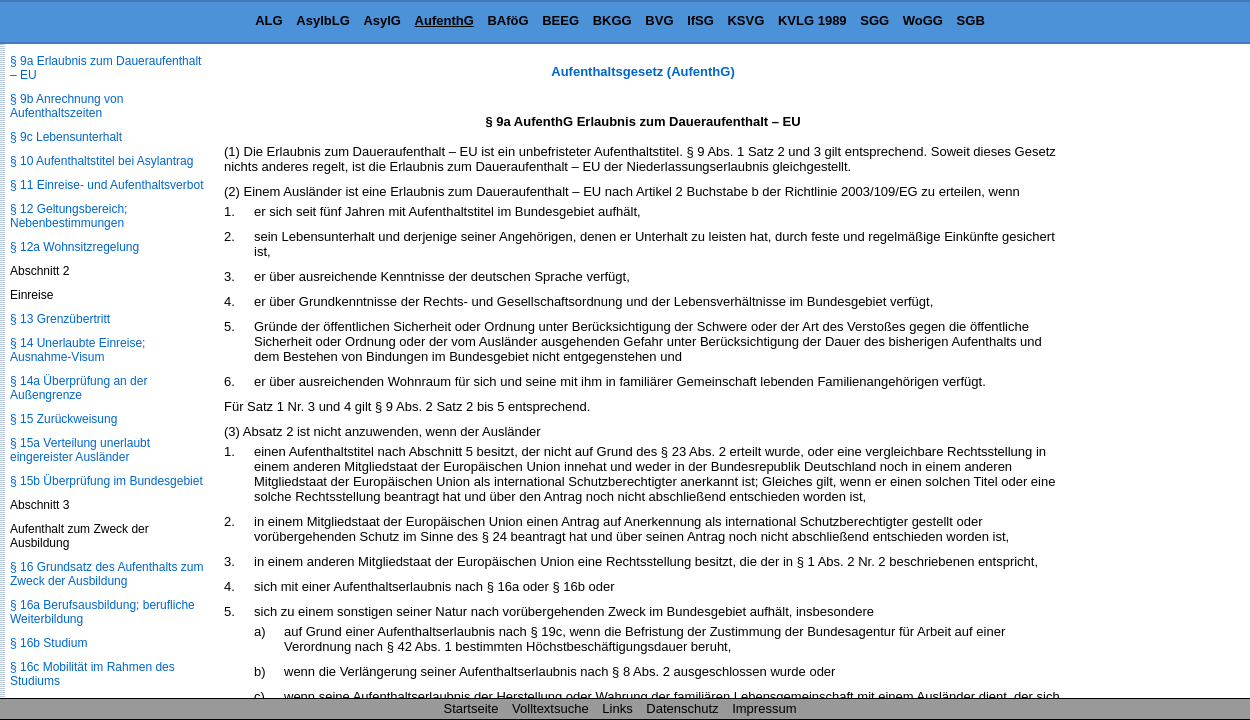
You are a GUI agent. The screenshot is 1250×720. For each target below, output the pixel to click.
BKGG (612, 20)
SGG (874, 20)
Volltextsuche (550, 708)
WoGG (923, 20)
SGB (971, 20)
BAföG (507, 20)
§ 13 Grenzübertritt (60, 319)
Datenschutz (682, 708)
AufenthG (444, 20)
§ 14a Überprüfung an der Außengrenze (78, 388)
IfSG (700, 20)
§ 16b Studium (48, 643)
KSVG (745, 20)
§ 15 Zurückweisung (63, 419)
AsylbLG (322, 20)
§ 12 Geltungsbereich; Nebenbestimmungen (68, 216)
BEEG (560, 20)
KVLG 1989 (812, 20)
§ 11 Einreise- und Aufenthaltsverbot (106, 185)
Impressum (764, 708)
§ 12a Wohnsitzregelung (74, 247)
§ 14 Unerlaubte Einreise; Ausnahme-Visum (77, 350)
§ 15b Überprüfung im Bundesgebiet (106, 481)
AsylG (382, 20)
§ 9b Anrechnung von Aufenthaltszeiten (66, 106)
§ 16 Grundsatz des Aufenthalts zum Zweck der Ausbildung (106, 574)
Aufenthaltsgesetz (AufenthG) (642, 71)
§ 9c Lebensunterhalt (66, 137)
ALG (268, 20)
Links (617, 708)
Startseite (471, 708)
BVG (659, 20)
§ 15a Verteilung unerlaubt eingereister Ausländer (80, 450)
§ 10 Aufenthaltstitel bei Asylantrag (101, 161)
